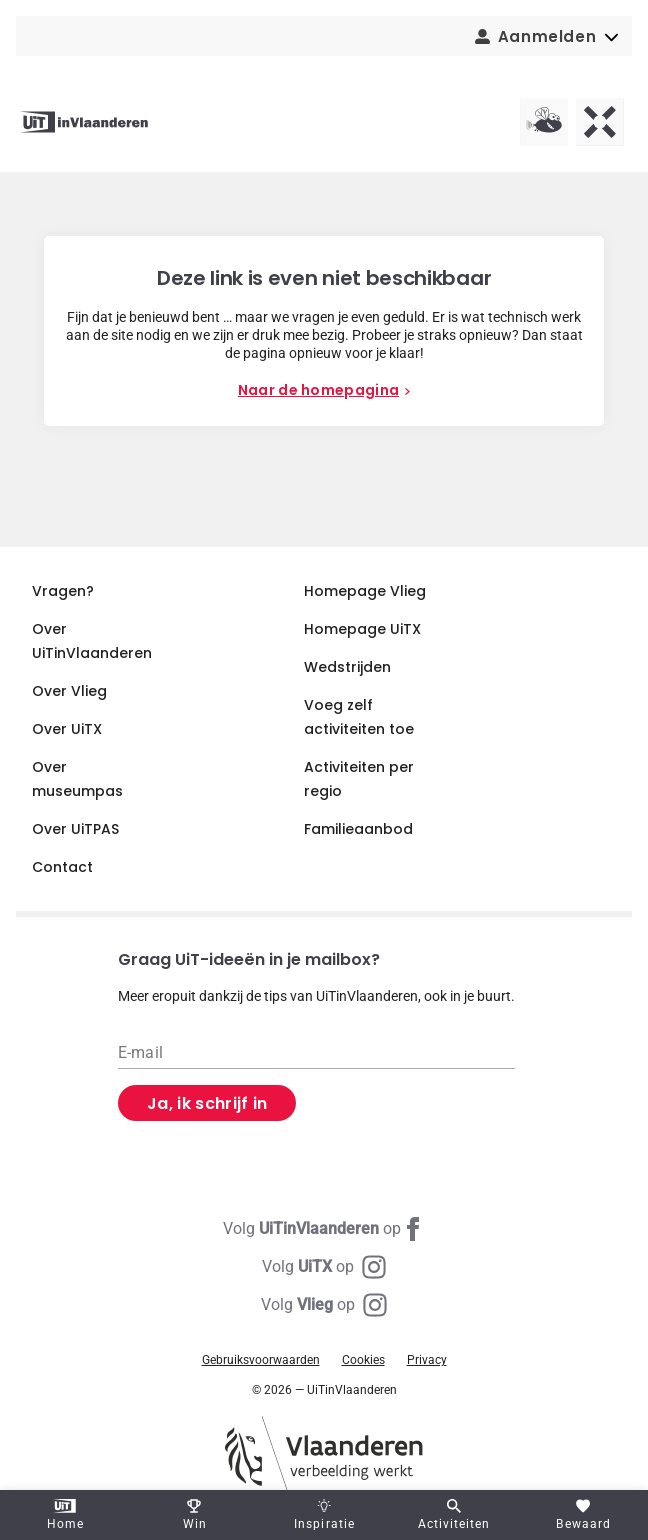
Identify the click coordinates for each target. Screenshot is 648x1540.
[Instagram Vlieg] (324, 1305)
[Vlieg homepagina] (544, 122)
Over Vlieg (69, 691)
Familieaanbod (358, 829)
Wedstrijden (347, 667)
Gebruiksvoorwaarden (261, 1360)
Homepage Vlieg (365, 591)
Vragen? (63, 591)
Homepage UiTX (362, 629)
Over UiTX (67, 729)
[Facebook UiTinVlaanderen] (324, 1229)
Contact (62, 867)
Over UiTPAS (75, 829)
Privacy (427, 1360)
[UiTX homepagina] (600, 122)
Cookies (363, 1360)
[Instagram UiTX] (324, 1267)
